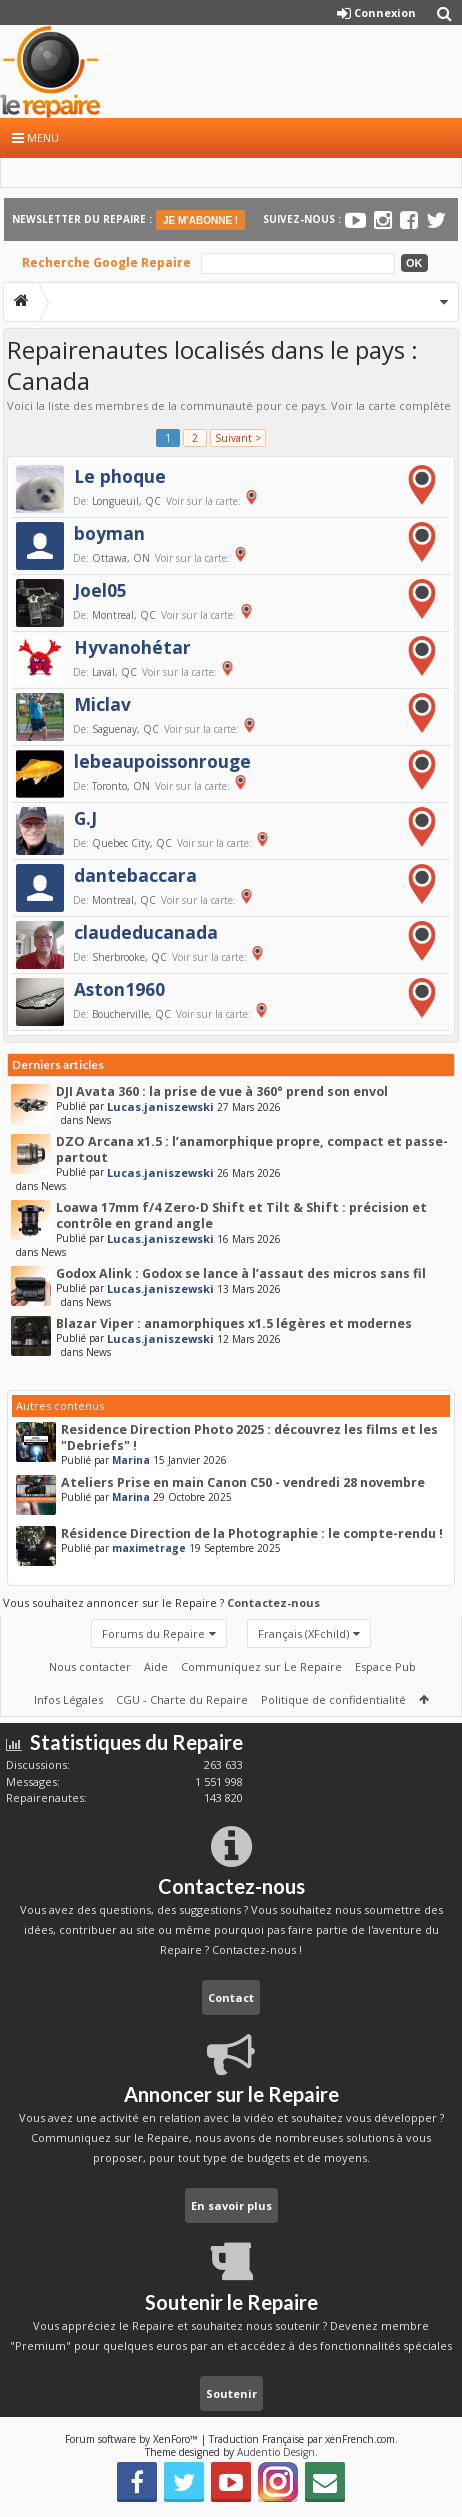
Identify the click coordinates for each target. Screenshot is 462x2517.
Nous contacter (90, 1666)
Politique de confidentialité (333, 1699)
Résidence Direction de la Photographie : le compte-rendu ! (252, 1533)
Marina (131, 1460)
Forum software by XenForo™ (133, 2439)
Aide (156, 1666)
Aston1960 (119, 989)
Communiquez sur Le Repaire (261, 1666)
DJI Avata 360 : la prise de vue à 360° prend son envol (222, 1091)
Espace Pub (385, 1666)
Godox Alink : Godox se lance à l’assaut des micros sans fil (241, 1273)
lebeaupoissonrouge (162, 761)
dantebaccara (135, 875)
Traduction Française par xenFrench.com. (303, 2439)
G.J (85, 818)
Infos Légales (68, 1699)
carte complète (409, 405)
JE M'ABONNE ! (200, 220)
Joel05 (100, 590)
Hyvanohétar (132, 647)
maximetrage (149, 1548)
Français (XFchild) (303, 1633)
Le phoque (120, 476)
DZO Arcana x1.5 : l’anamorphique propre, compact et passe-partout (252, 1149)
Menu (35, 137)
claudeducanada (146, 932)
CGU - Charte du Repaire (182, 1699)
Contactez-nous (273, 1602)
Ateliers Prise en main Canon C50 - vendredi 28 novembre (243, 1482)
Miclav (102, 704)
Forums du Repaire (153, 1633)
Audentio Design (276, 2452)
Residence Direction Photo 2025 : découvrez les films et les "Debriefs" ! (249, 1437)
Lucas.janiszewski (160, 1106)
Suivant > (238, 438)
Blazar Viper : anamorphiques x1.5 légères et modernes (234, 1323)
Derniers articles (58, 1064)
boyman (109, 533)
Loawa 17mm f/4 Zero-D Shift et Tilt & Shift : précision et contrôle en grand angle (241, 1215)
